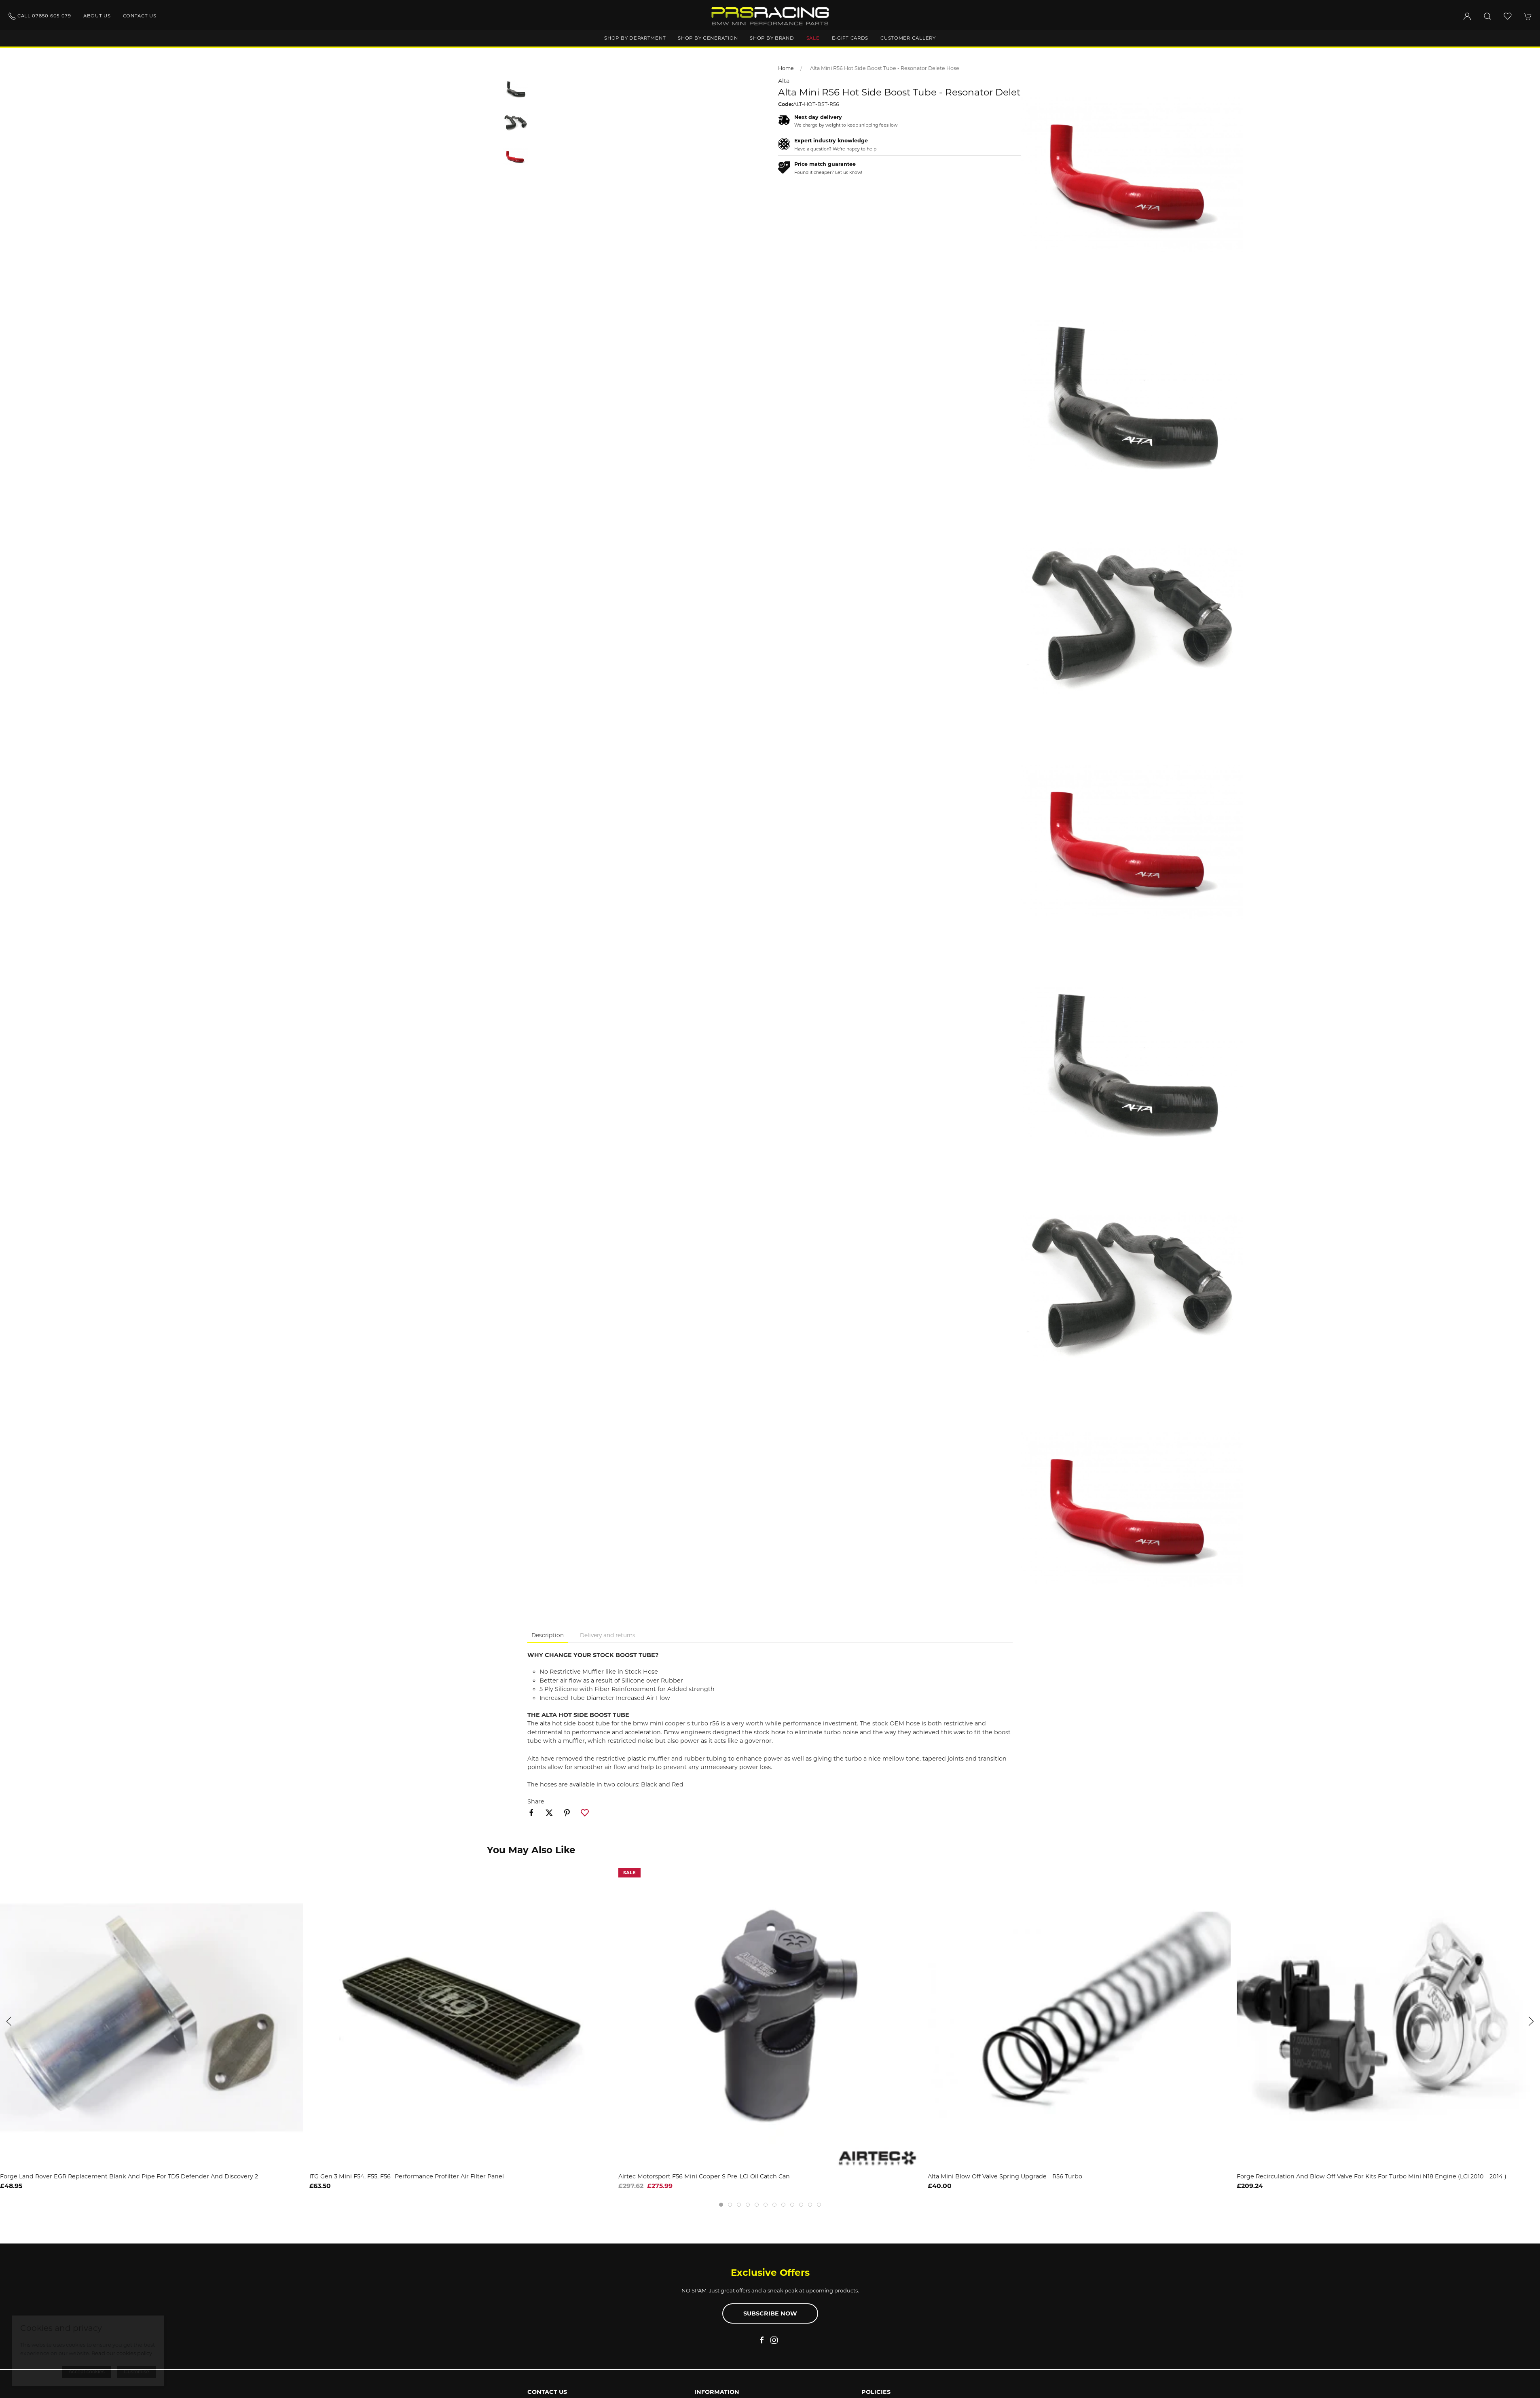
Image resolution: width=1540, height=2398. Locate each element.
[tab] (721, 2205)
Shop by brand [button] (772, 38)
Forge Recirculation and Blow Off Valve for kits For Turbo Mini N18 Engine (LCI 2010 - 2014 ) (1371, 2176)
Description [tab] (547, 1635)
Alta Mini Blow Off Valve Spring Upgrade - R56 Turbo (1005, 2176)
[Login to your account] (1467, 16)
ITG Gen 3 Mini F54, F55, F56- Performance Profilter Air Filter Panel (406, 2176)
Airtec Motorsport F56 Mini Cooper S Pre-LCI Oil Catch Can (704, 2176)
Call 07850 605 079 (39, 16)
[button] (1487, 16)
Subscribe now (770, 2313)
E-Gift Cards (850, 38)
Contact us (140, 16)
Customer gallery (908, 38)
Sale (813, 38)
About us (97, 16)
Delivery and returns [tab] (607, 1635)
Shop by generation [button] (708, 38)
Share (535, 1801)
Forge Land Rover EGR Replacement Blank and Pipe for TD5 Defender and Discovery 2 (129, 2176)
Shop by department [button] (635, 38)
